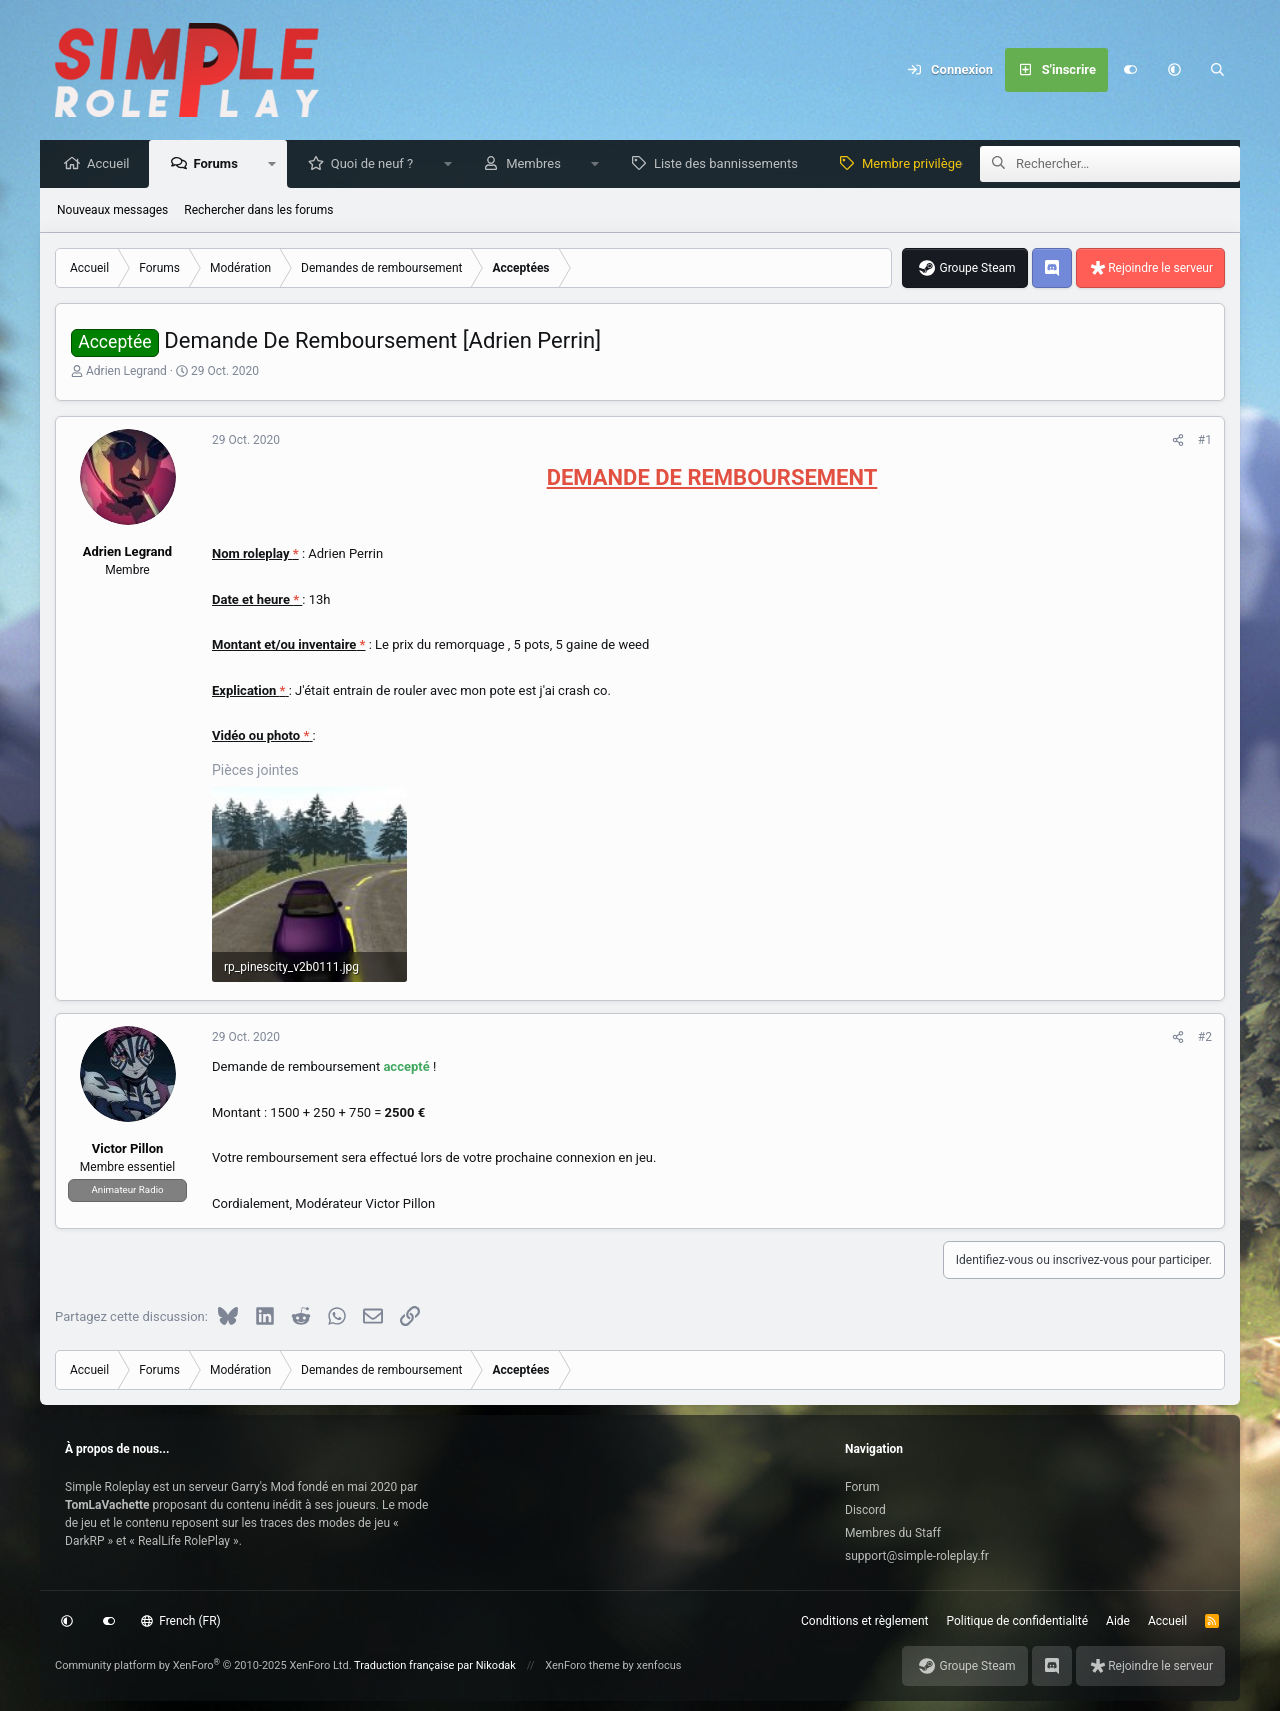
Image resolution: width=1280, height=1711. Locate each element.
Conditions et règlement (865, 1621)
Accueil (113, 164)
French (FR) (181, 1621)
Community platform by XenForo (203, 1665)
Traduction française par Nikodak (435, 1665)
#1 (1205, 441)
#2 (1205, 1038)
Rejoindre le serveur (1160, 269)
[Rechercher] (1218, 70)
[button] (1174, 70)
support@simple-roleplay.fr (917, 1556)
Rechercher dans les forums (258, 211)
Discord (865, 1510)
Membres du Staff (893, 1533)
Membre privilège (917, 164)
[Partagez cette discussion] (1178, 441)
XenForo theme (582, 1665)
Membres (538, 164)
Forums (220, 164)
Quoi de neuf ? (377, 164)
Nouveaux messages (112, 211)
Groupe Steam (977, 269)
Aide (1118, 1621)
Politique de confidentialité (1018, 1621)
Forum (862, 1487)
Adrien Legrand (126, 372)
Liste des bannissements (731, 164)
